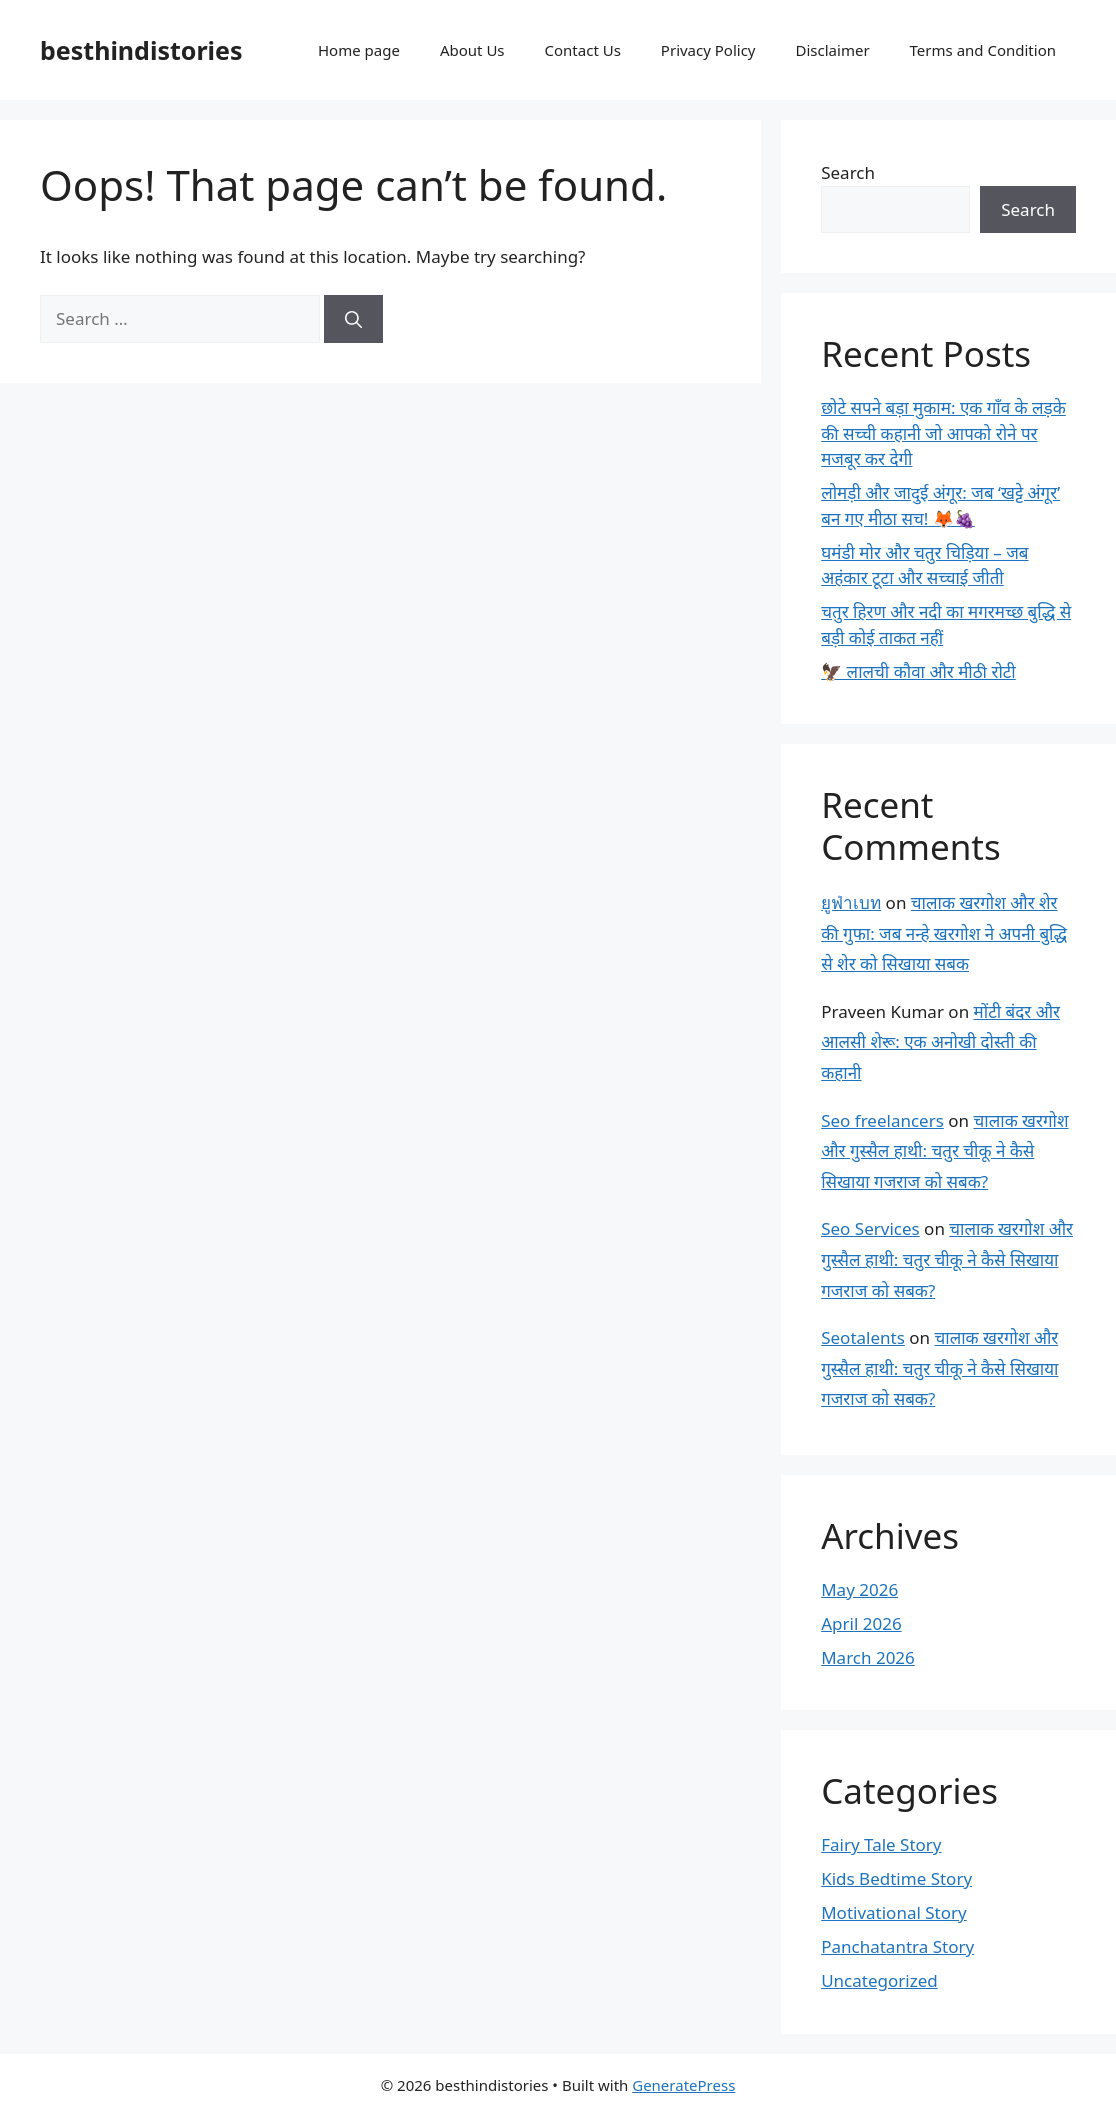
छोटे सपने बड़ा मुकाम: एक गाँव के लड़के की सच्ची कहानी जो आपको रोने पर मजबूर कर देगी (943, 433)
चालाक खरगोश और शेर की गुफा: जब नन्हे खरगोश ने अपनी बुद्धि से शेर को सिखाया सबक (944, 933)
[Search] (353, 319)
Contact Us (583, 50)
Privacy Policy (708, 50)
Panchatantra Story (897, 1946)
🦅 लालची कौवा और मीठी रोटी (918, 671)
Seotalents (863, 1337)
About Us (472, 50)
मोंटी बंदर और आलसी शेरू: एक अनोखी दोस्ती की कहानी (940, 1042)
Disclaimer (833, 50)
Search (848, 172)
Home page (359, 50)
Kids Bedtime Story (896, 1878)
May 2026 (859, 1589)
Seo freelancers (882, 1120)
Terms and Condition (983, 50)
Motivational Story (894, 1912)
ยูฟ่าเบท (851, 902)
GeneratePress (683, 2085)
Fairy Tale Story (881, 1844)
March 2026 (868, 1657)
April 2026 (861, 1623)
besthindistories (141, 50)
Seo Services (870, 1228)
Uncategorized (879, 1980)
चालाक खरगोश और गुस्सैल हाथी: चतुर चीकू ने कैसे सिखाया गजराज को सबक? (944, 1151)
